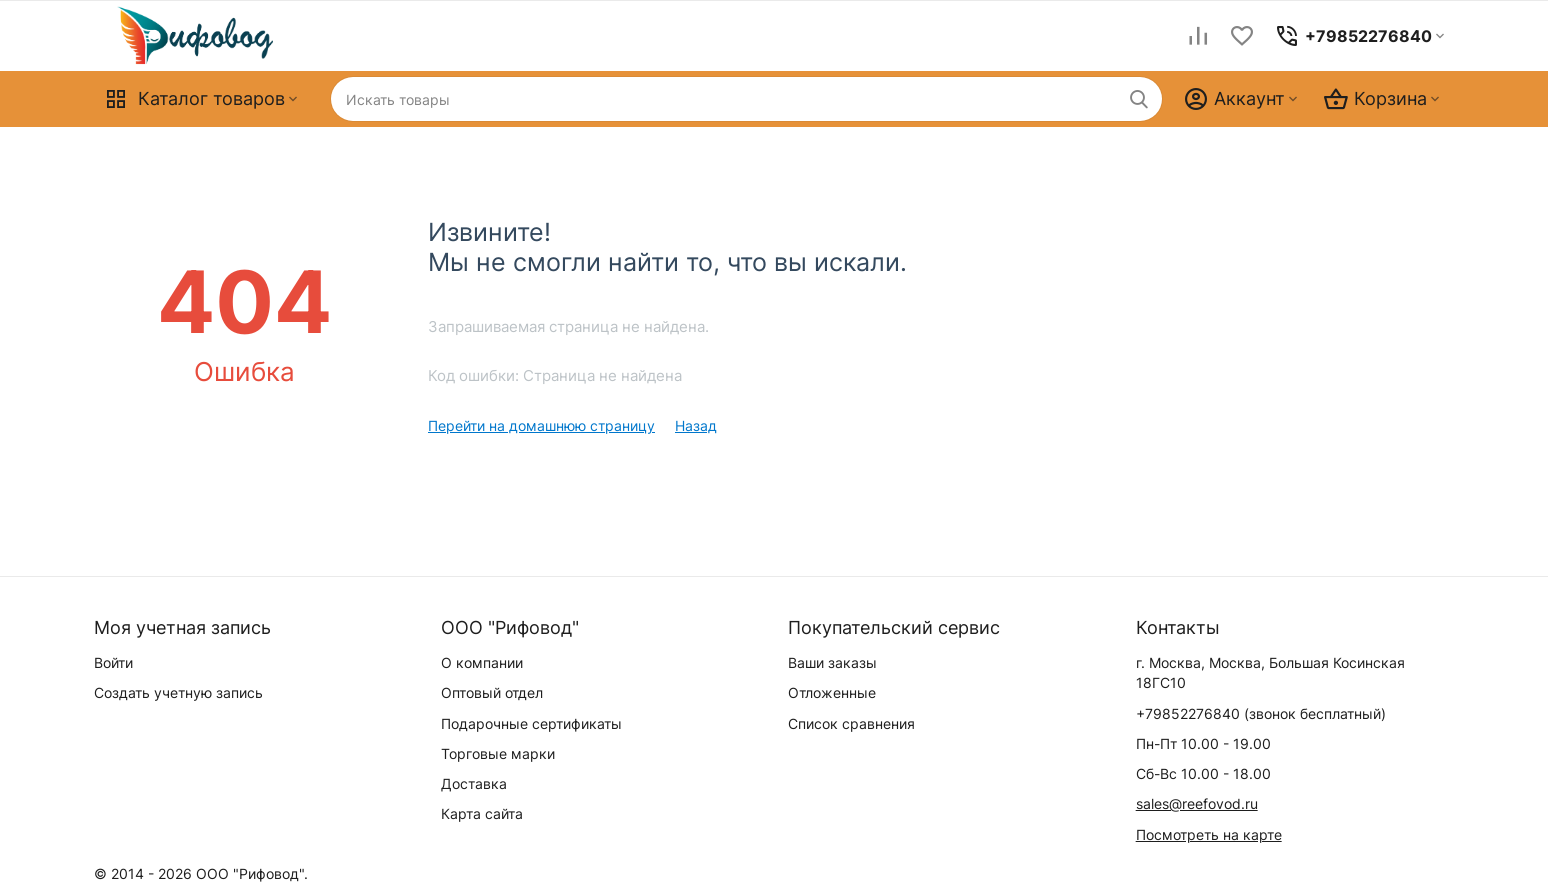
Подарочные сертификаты (531, 723)
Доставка (474, 783)
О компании (482, 662)
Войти (113, 662)
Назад (696, 425)
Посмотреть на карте (1209, 834)
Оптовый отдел (492, 692)
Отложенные (832, 692)
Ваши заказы (832, 662)
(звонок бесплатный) (1261, 713)
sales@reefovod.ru (1197, 803)
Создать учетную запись (178, 692)
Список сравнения (851, 723)
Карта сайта (482, 813)
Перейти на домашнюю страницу (541, 425)
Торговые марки (498, 753)
